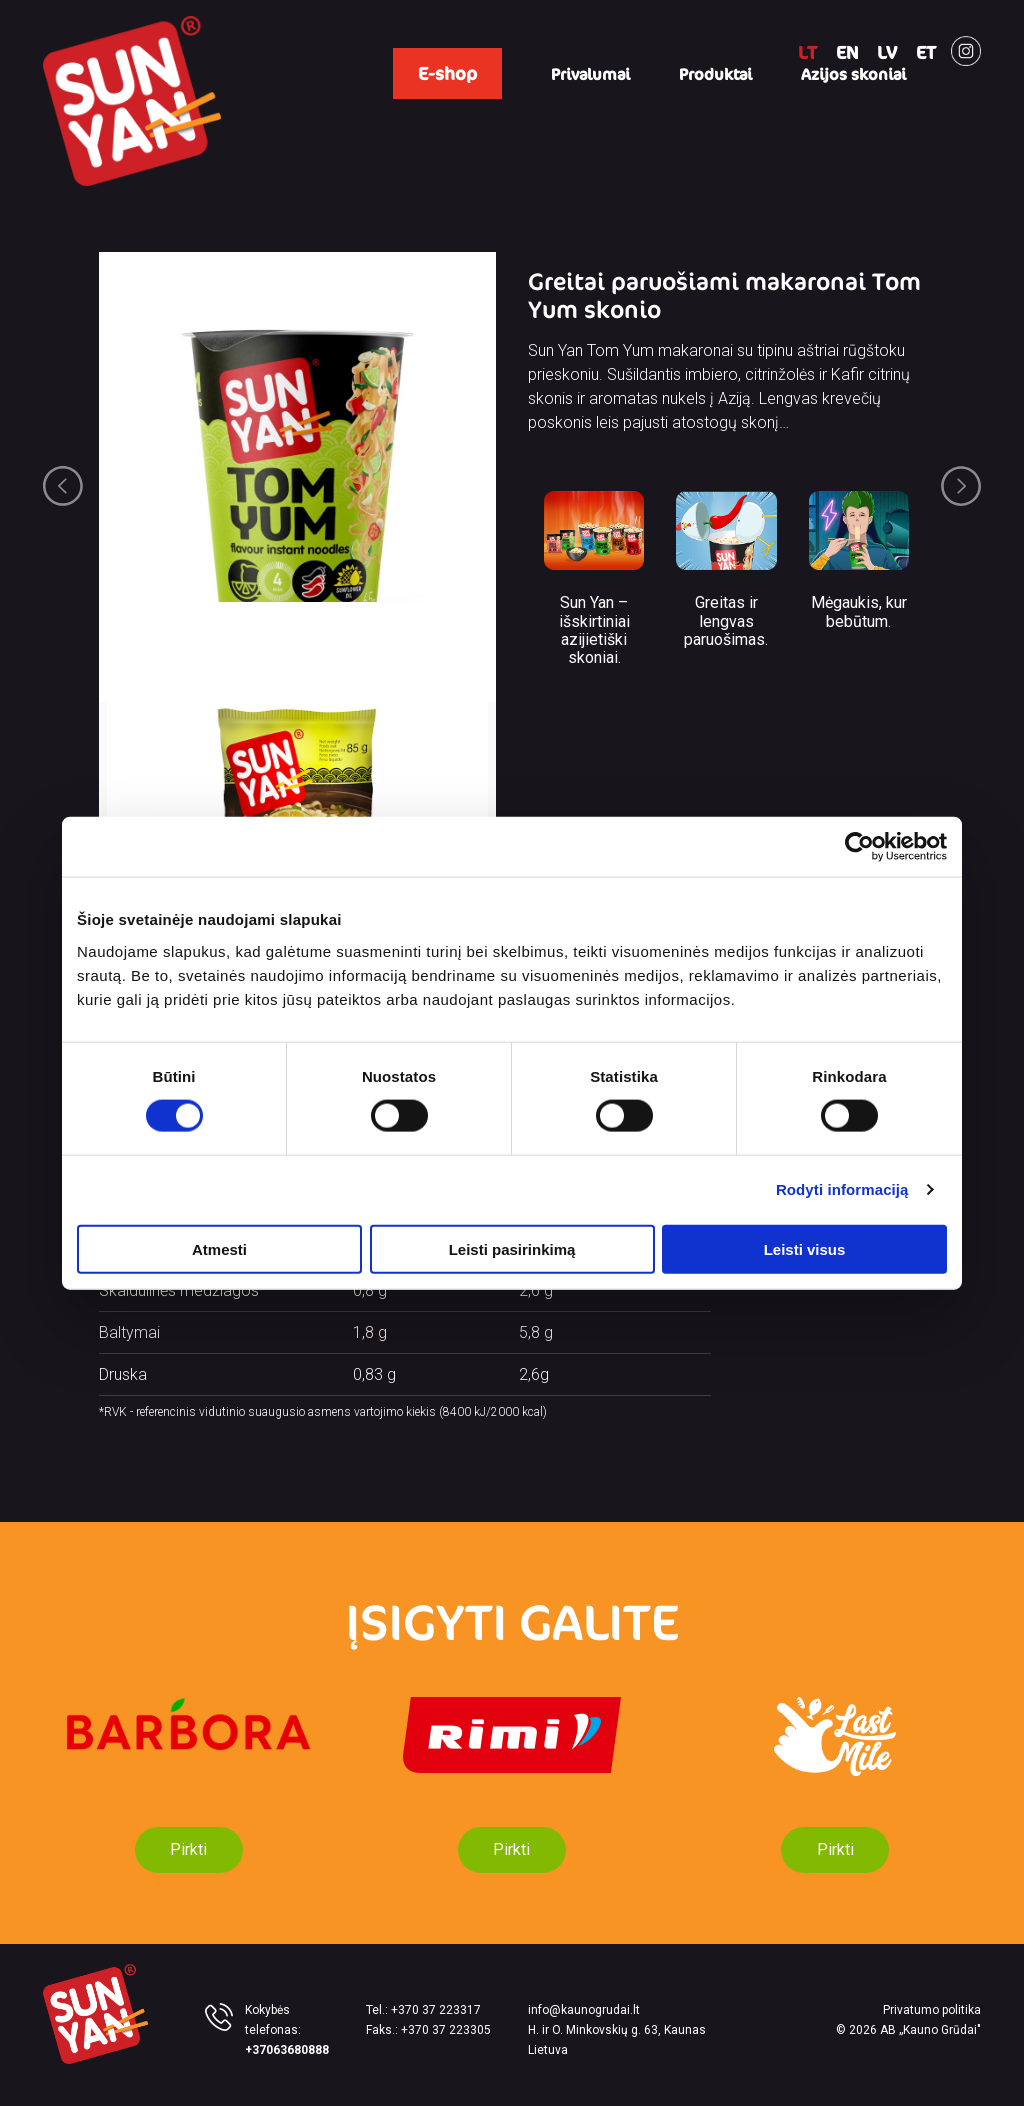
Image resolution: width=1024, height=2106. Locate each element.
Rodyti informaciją (842, 1189)
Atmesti (219, 1248)
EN (847, 52)
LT (807, 52)
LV (887, 52)
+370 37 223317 (436, 2010)
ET (926, 52)
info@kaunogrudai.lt (584, 2010)
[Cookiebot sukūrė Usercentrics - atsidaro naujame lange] (859, 847)
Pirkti (188, 1849)
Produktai (715, 74)
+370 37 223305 (446, 2030)
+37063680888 (287, 2050)
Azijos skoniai (853, 74)
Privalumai (590, 74)
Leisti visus (805, 1248)
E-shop (447, 73)
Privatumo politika (932, 2010)
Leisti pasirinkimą (512, 1248)
